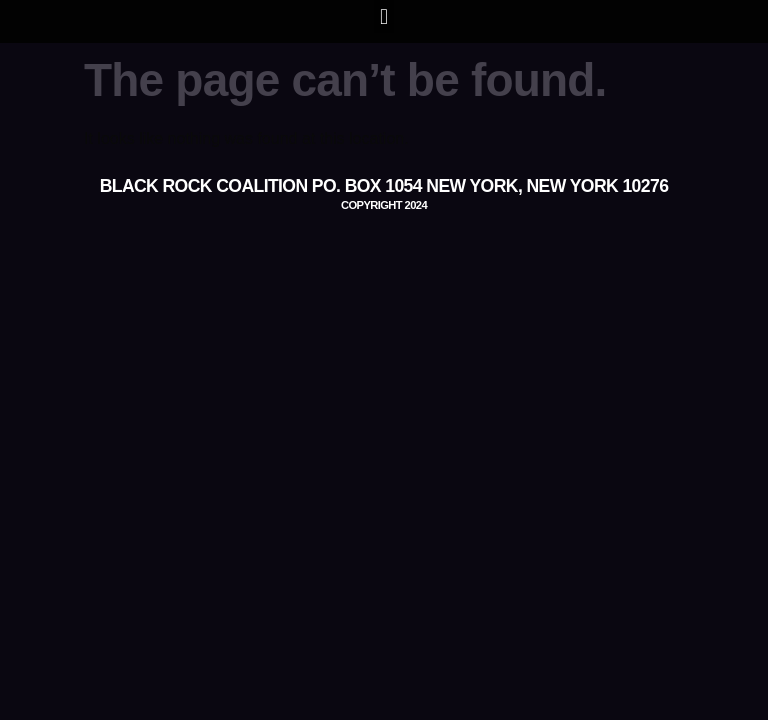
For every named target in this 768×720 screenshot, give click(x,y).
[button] (383, 16)
